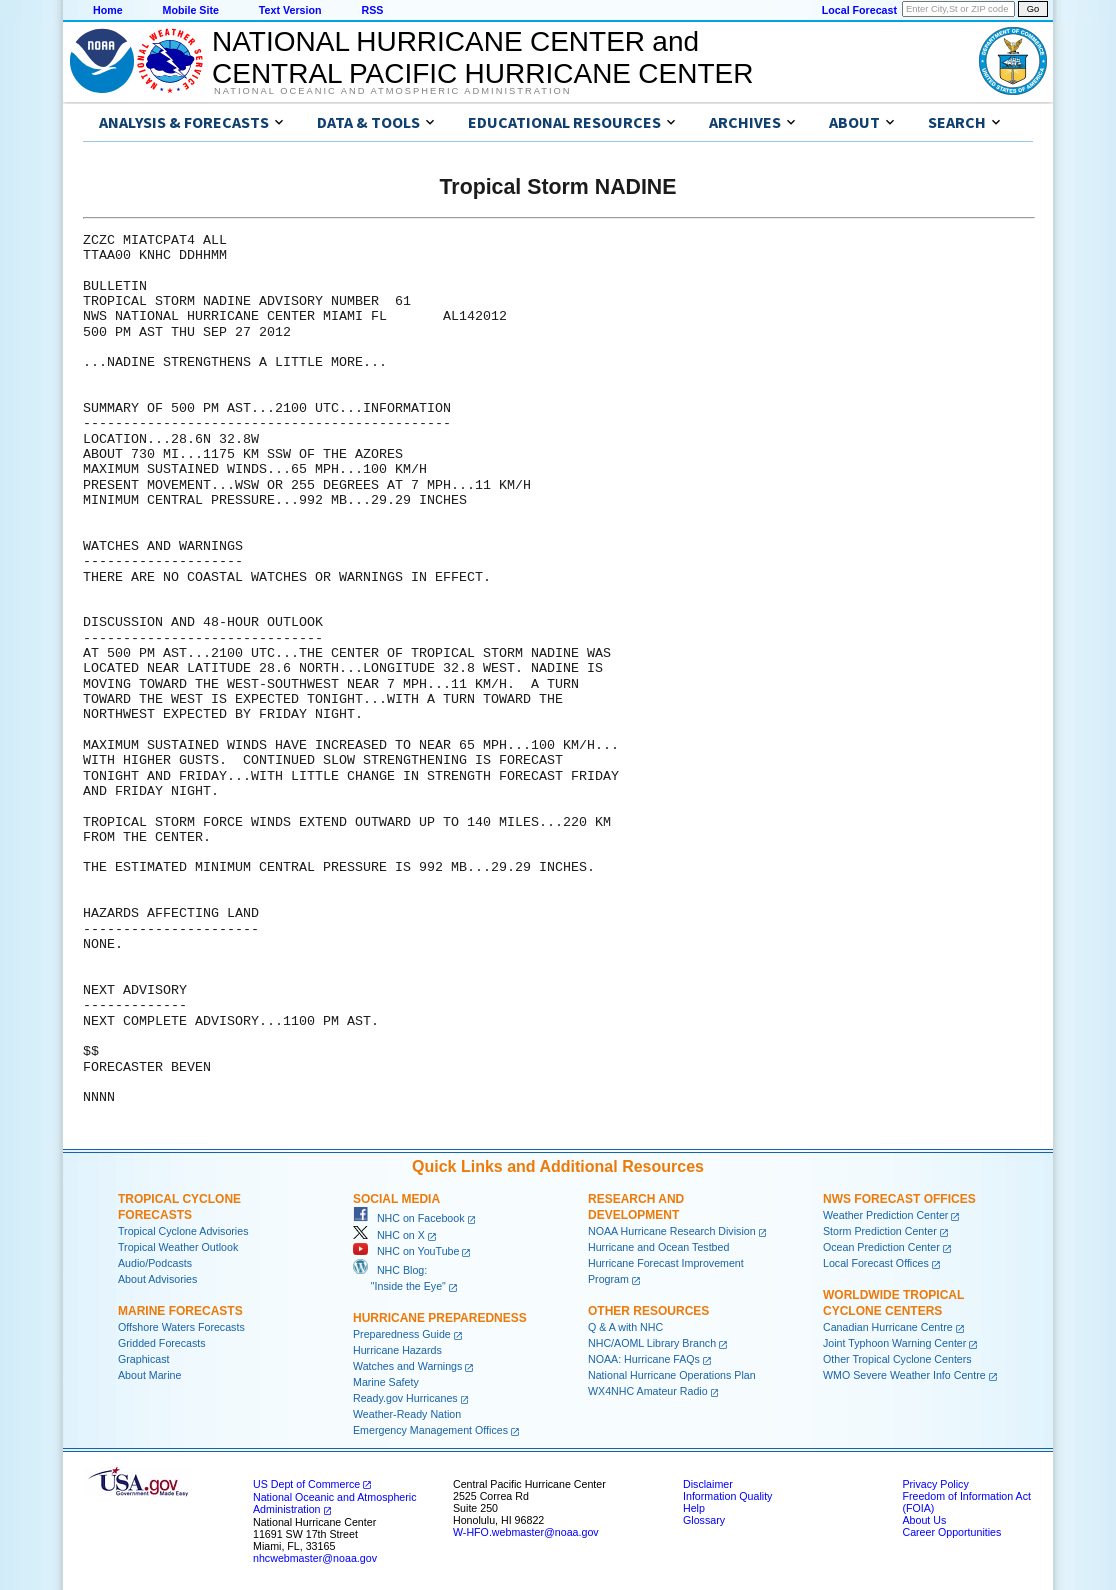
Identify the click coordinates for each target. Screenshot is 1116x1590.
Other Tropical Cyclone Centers (897, 1359)
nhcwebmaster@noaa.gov (315, 1558)
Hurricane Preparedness (440, 1318)
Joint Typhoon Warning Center (894, 1343)
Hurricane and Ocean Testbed (658, 1247)
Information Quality (727, 1496)
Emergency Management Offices (430, 1430)
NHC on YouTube (406, 1251)
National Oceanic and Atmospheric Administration (392, 91)
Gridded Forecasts (162, 1343)
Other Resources (648, 1311)
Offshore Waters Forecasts (181, 1327)
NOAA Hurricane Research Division (672, 1231)
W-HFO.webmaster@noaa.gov (526, 1532)
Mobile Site (191, 10)
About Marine (149, 1375)
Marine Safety (386, 1382)
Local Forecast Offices (876, 1263)
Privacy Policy (935, 1484)
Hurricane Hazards (397, 1350)
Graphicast (144, 1359)
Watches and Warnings (407, 1366)
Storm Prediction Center (880, 1231)
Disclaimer (708, 1484)
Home (108, 10)
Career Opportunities (951, 1532)
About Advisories (157, 1279)
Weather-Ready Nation (407, 1414)
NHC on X (389, 1235)
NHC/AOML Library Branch (652, 1343)
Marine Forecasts (180, 1311)
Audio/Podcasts (155, 1263)
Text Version (290, 10)
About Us (924, 1520)
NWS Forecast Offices (899, 1199)
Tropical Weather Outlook (178, 1247)
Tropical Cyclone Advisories (183, 1231)
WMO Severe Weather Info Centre (904, 1375)
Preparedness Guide (402, 1334)
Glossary (704, 1520)
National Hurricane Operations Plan (672, 1375)
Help (694, 1508)
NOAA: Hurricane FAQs (644, 1359)
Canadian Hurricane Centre (888, 1327)
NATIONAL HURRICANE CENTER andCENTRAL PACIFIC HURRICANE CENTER (482, 57)
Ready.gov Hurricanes (405, 1398)
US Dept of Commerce (306, 1484)
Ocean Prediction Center (881, 1247)
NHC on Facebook (409, 1218)
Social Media (396, 1199)
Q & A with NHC (625, 1327)
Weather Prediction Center (885, 1215)
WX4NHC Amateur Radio (648, 1391)
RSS (372, 10)
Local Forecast (859, 10)
